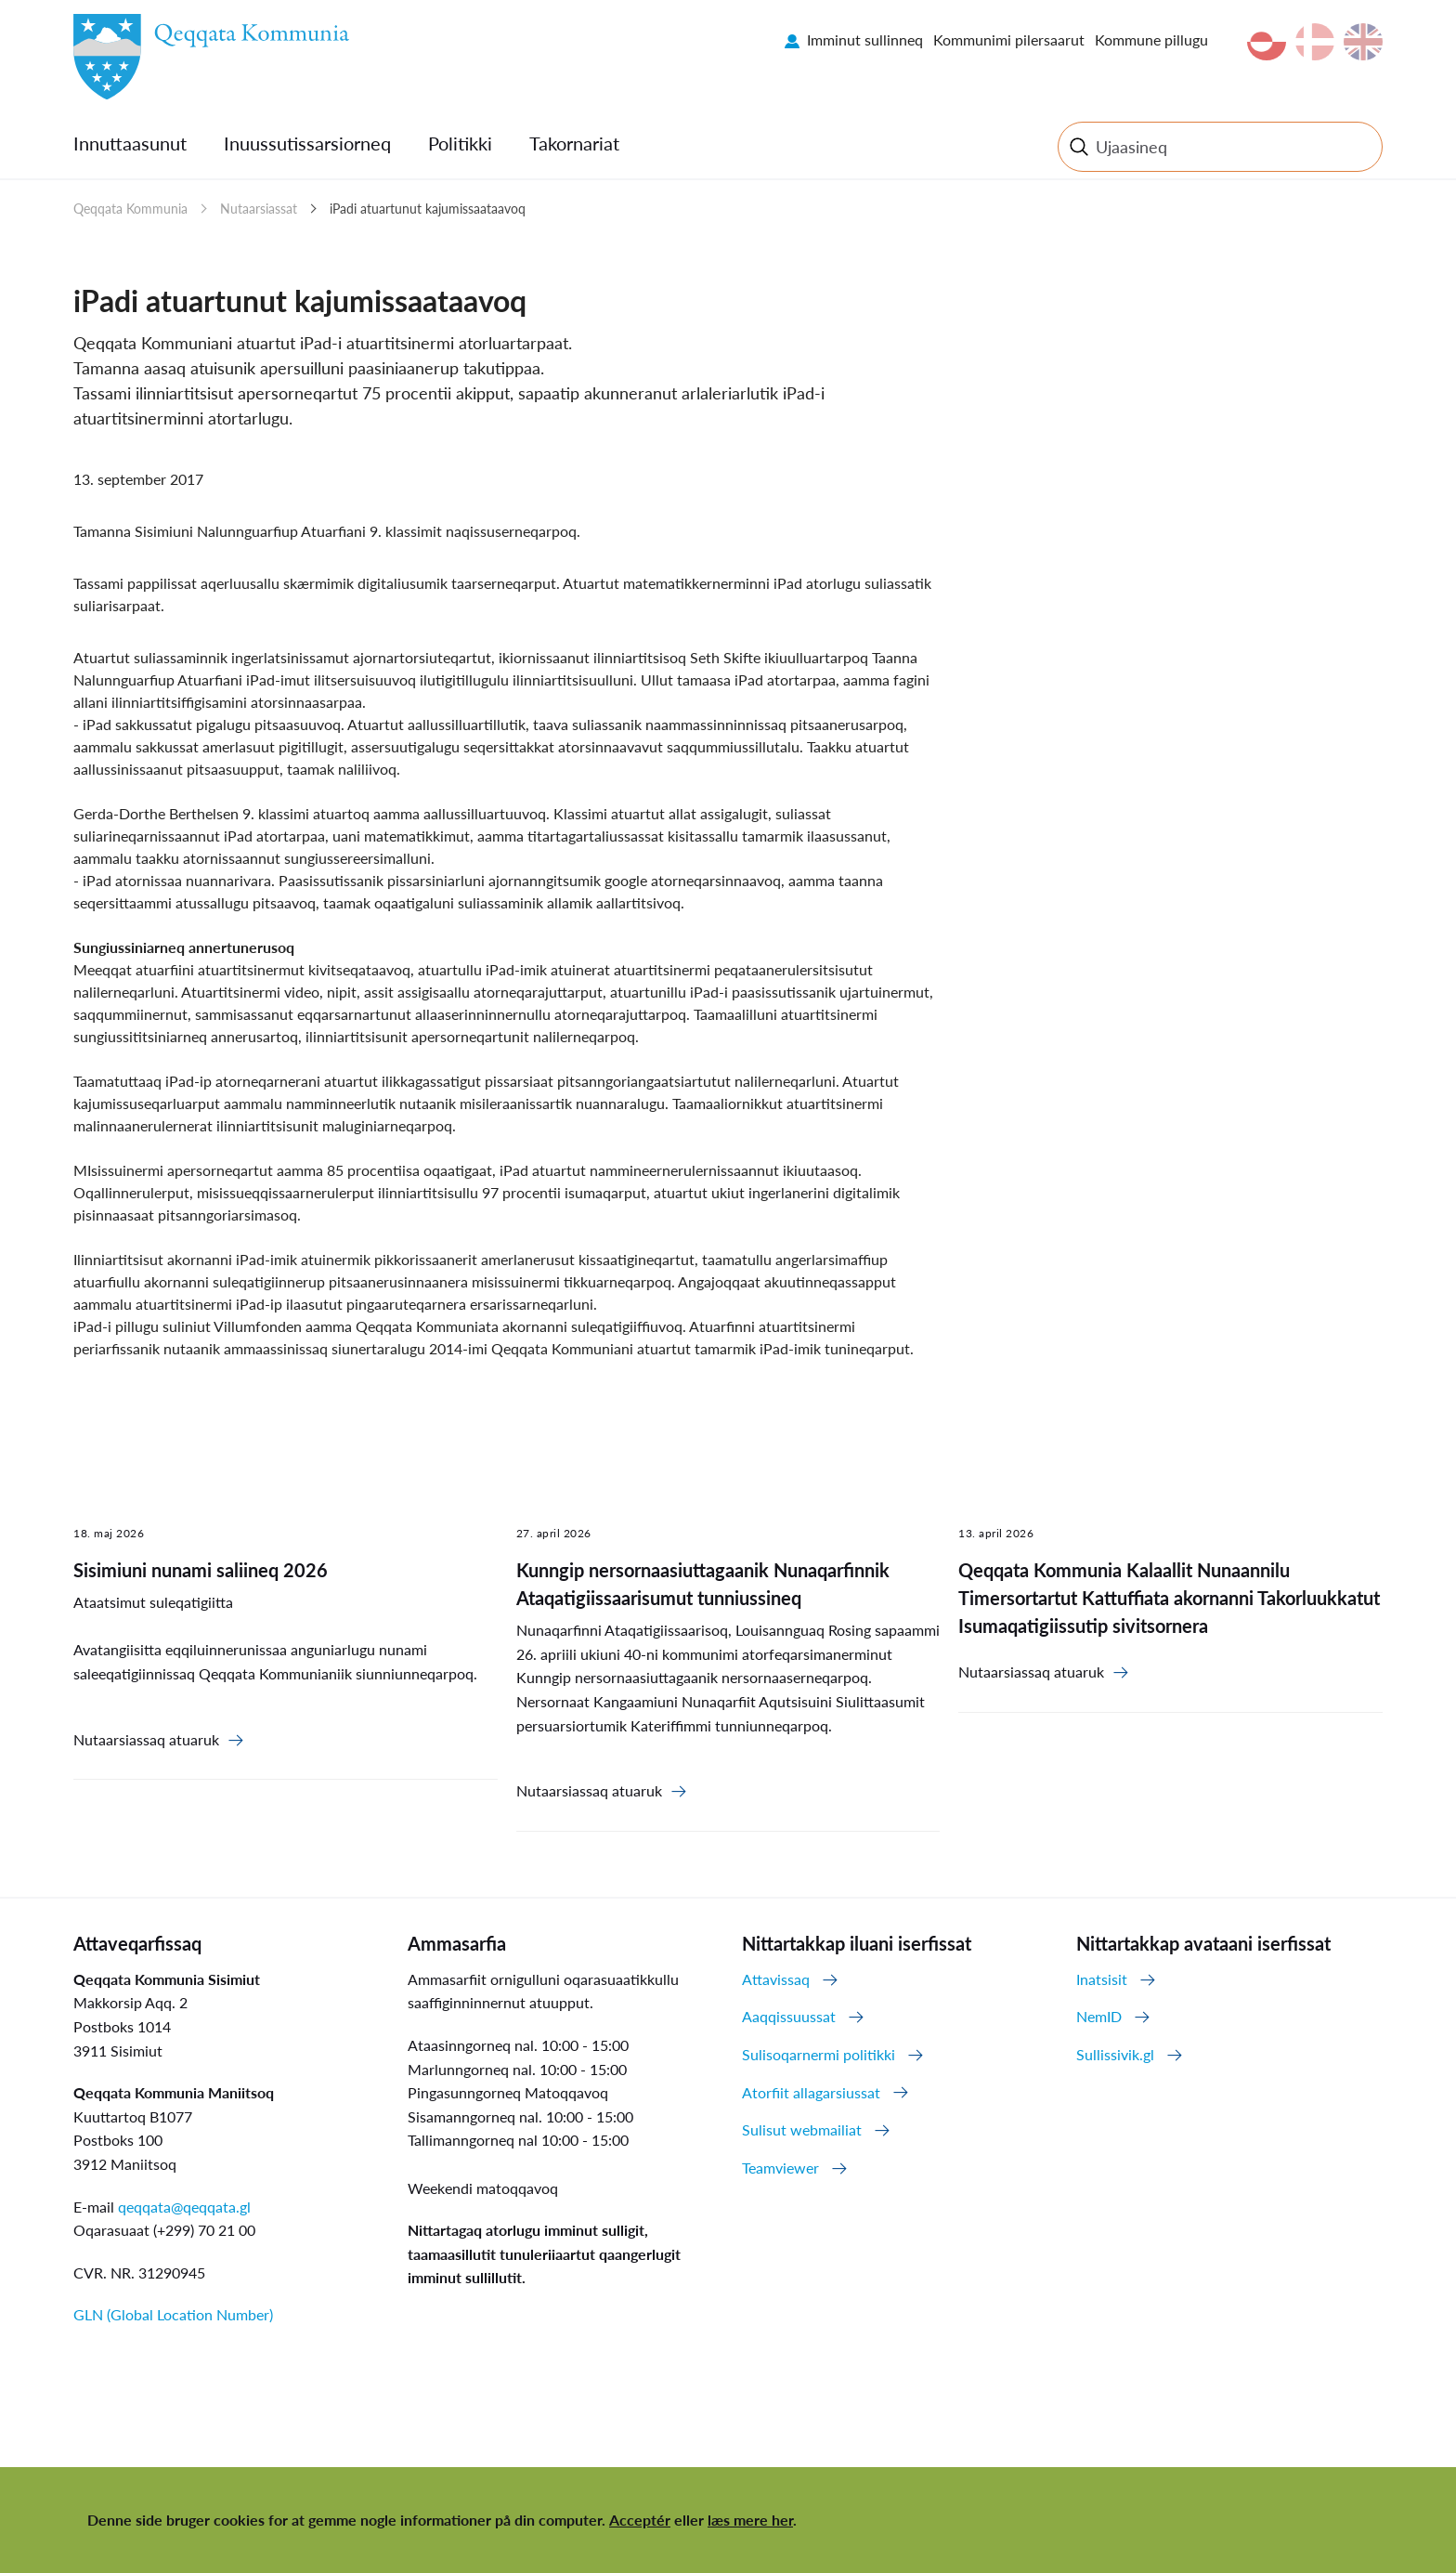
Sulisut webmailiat (802, 2129)
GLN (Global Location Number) (173, 2314)
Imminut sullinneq (865, 39)
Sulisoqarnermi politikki (818, 2054)
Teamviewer (780, 2167)
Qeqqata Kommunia (130, 208)
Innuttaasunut (130, 143)
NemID (1099, 2016)
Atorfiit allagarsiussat (811, 2092)
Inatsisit (1101, 1979)
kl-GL (1266, 41)
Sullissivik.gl (1115, 2054)
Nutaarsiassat (258, 208)
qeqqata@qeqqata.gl (184, 2206)
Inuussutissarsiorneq (307, 143)
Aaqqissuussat (789, 2016)
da (1314, 41)
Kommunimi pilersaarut (1009, 39)
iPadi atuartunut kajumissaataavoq (428, 208)
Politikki (460, 143)
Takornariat (574, 143)
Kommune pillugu (1151, 39)
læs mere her (750, 2519)
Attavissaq (776, 1979)
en (1363, 41)
